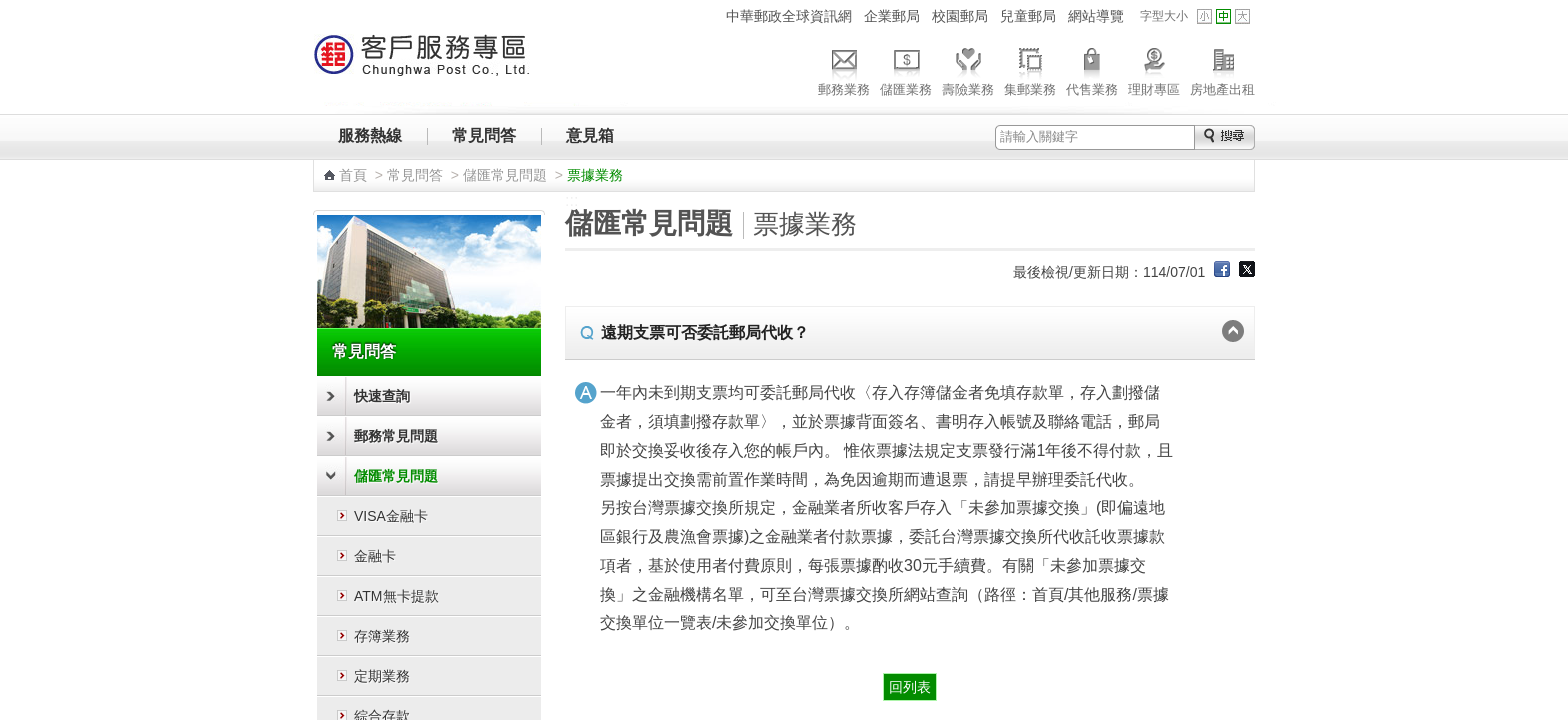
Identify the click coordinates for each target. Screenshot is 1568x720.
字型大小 (1164, 16)
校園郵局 (960, 16)
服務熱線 (370, 135)
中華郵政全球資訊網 (789, 16)
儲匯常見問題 (505, 175)
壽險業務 (968, 69)
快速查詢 (382, 396)
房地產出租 (1222, 69)
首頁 (353, 175)
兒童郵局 (1028, 16)
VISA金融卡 (391, 516)
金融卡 (375, 556)
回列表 (910, 687)
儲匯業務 (906, 69)
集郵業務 (1030, 69)
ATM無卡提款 (396, 596)
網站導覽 (1096, 16)
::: (707, 15)
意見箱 (590, 135)
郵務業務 (844, 69)
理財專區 (1154, 69)
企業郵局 (892, 16)
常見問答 (484, 135)
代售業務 (1092, 69)
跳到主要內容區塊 (10, 10)
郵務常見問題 (396, 436)
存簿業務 (382, 636)
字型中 (1223, 16)
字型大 (1242, 16)
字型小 (1204, 16)
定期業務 (382, 676)
